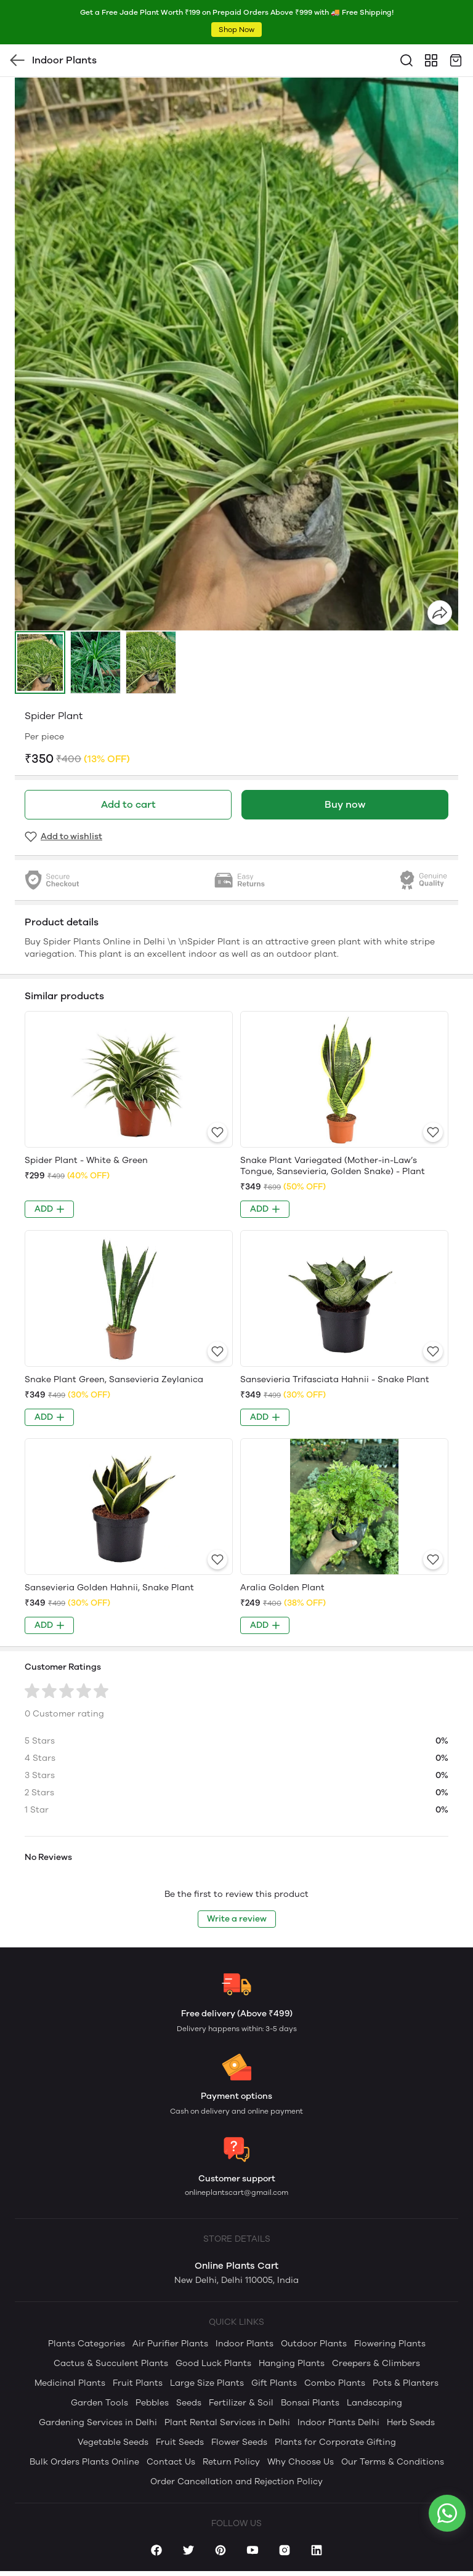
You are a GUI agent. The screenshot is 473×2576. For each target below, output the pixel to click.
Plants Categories (86, 2343)
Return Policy (231, 2462)
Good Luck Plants (213, 2363)
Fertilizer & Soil (241, 2402)
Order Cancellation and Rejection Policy (236, 2481)
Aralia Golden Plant (282, 1587)
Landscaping (374, 2402)
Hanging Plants (292, 2363)
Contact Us (171, 2462)
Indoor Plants (244, 2343)
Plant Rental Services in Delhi (227, 2422)
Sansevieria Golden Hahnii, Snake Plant (109, 1587)
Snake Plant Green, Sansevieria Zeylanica (114, 1379)
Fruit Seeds (180, 2442)
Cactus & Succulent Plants (111, 2363)
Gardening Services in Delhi (98, 2422)
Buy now (345, 804)
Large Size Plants (207, 2383)
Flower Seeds (239, 2442)
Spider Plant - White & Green (86, 1160)
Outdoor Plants (314, 2343)
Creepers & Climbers (376, 2363)
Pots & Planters (406, 2383)
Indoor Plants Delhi (338, 2422)
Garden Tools (99, 2402)
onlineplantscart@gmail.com (236, 2192)
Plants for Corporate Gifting (335, 2442)
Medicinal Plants (69, 2383)
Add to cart (128, 804)
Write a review (237, 1919)
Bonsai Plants (310, 2402)
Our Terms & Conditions (392, 2462)
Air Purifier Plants (170, 2343)
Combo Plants (334, 2383)
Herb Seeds (411, 2422)
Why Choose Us (300, 2462)
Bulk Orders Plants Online (84, 2462)
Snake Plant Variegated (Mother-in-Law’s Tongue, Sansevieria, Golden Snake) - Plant (332, 1166)
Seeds (188, 2402)
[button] (40, 662)
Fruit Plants (138, 2383)
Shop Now (236, 29)
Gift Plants (274, 2383)
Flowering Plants (390, 2343)
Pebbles (152, 2402)
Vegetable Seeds (113, 2442)
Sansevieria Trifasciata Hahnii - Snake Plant (334, 1379)
